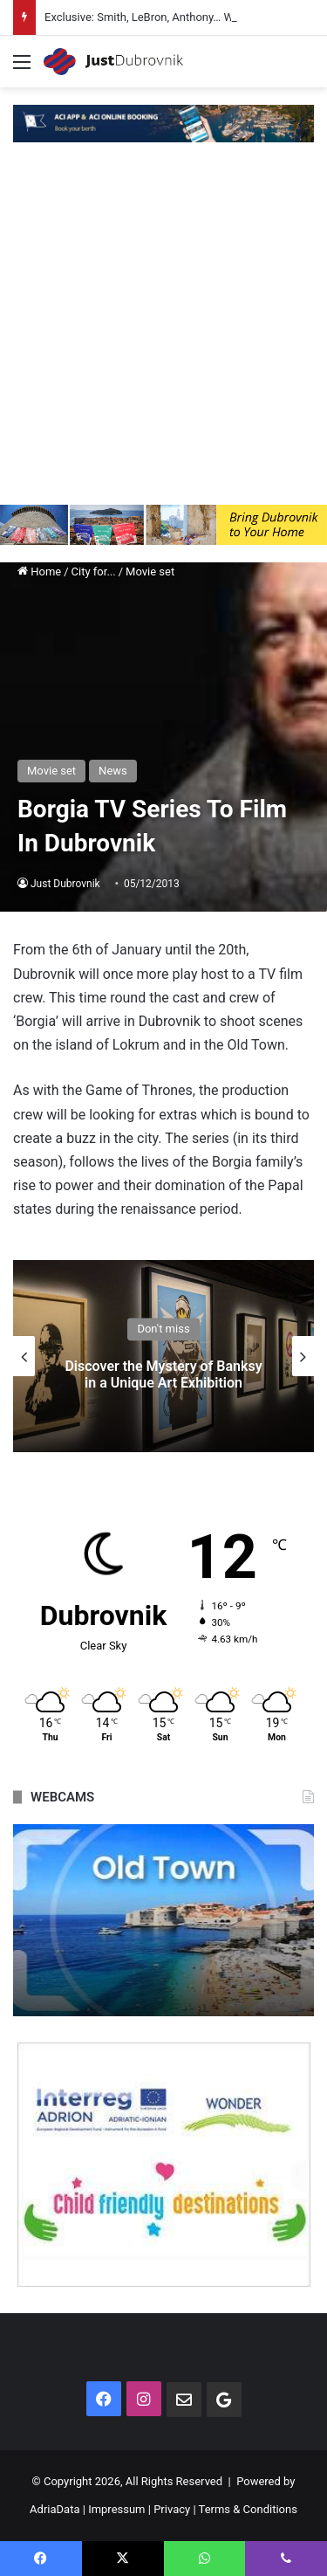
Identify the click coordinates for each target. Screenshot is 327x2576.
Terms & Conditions (248, 2509)
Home (39, 571)
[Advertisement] (163, 332)
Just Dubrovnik (65, 884)
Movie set (150, 571)
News (113, 770)
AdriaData (54, 2509)
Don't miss (163, 1328)
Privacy (171, 2509)
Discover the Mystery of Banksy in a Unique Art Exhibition (163, 1374)
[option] (163, 1356)
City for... (94, 571)
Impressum (116, 2509)
